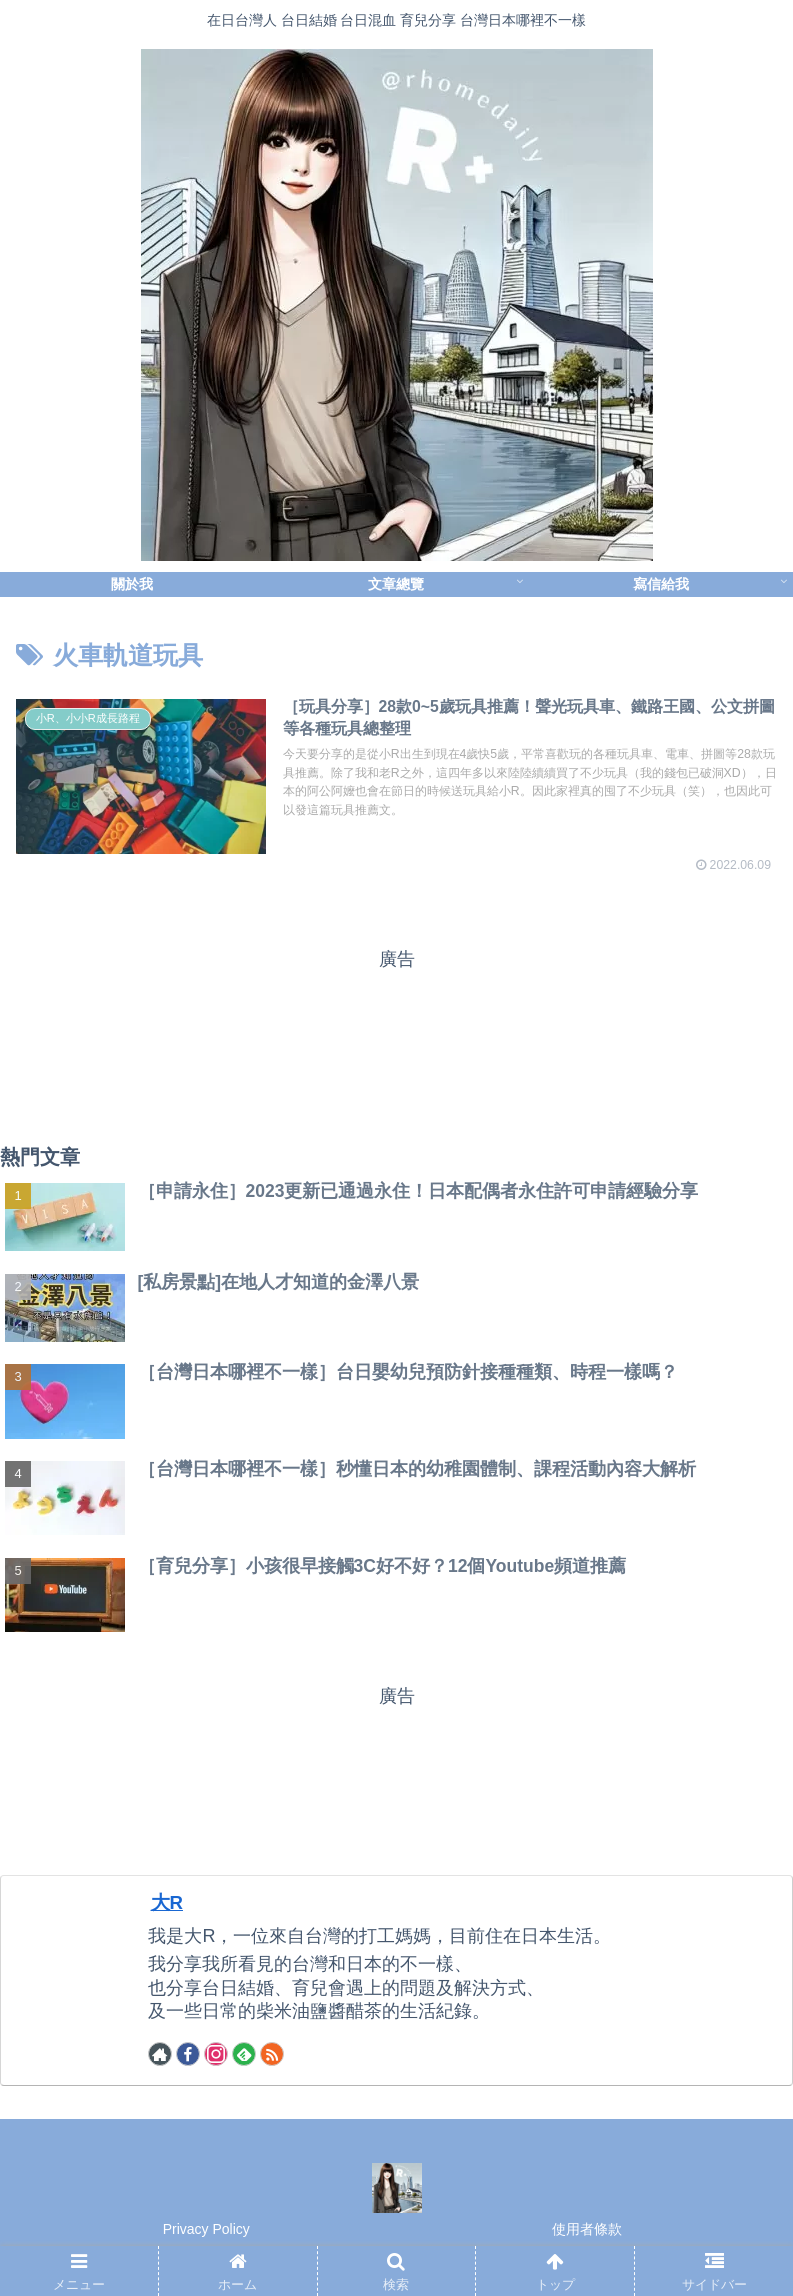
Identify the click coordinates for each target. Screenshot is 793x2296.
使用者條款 (587, 2232)
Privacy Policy (206, 2232)
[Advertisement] (396, 1041)
